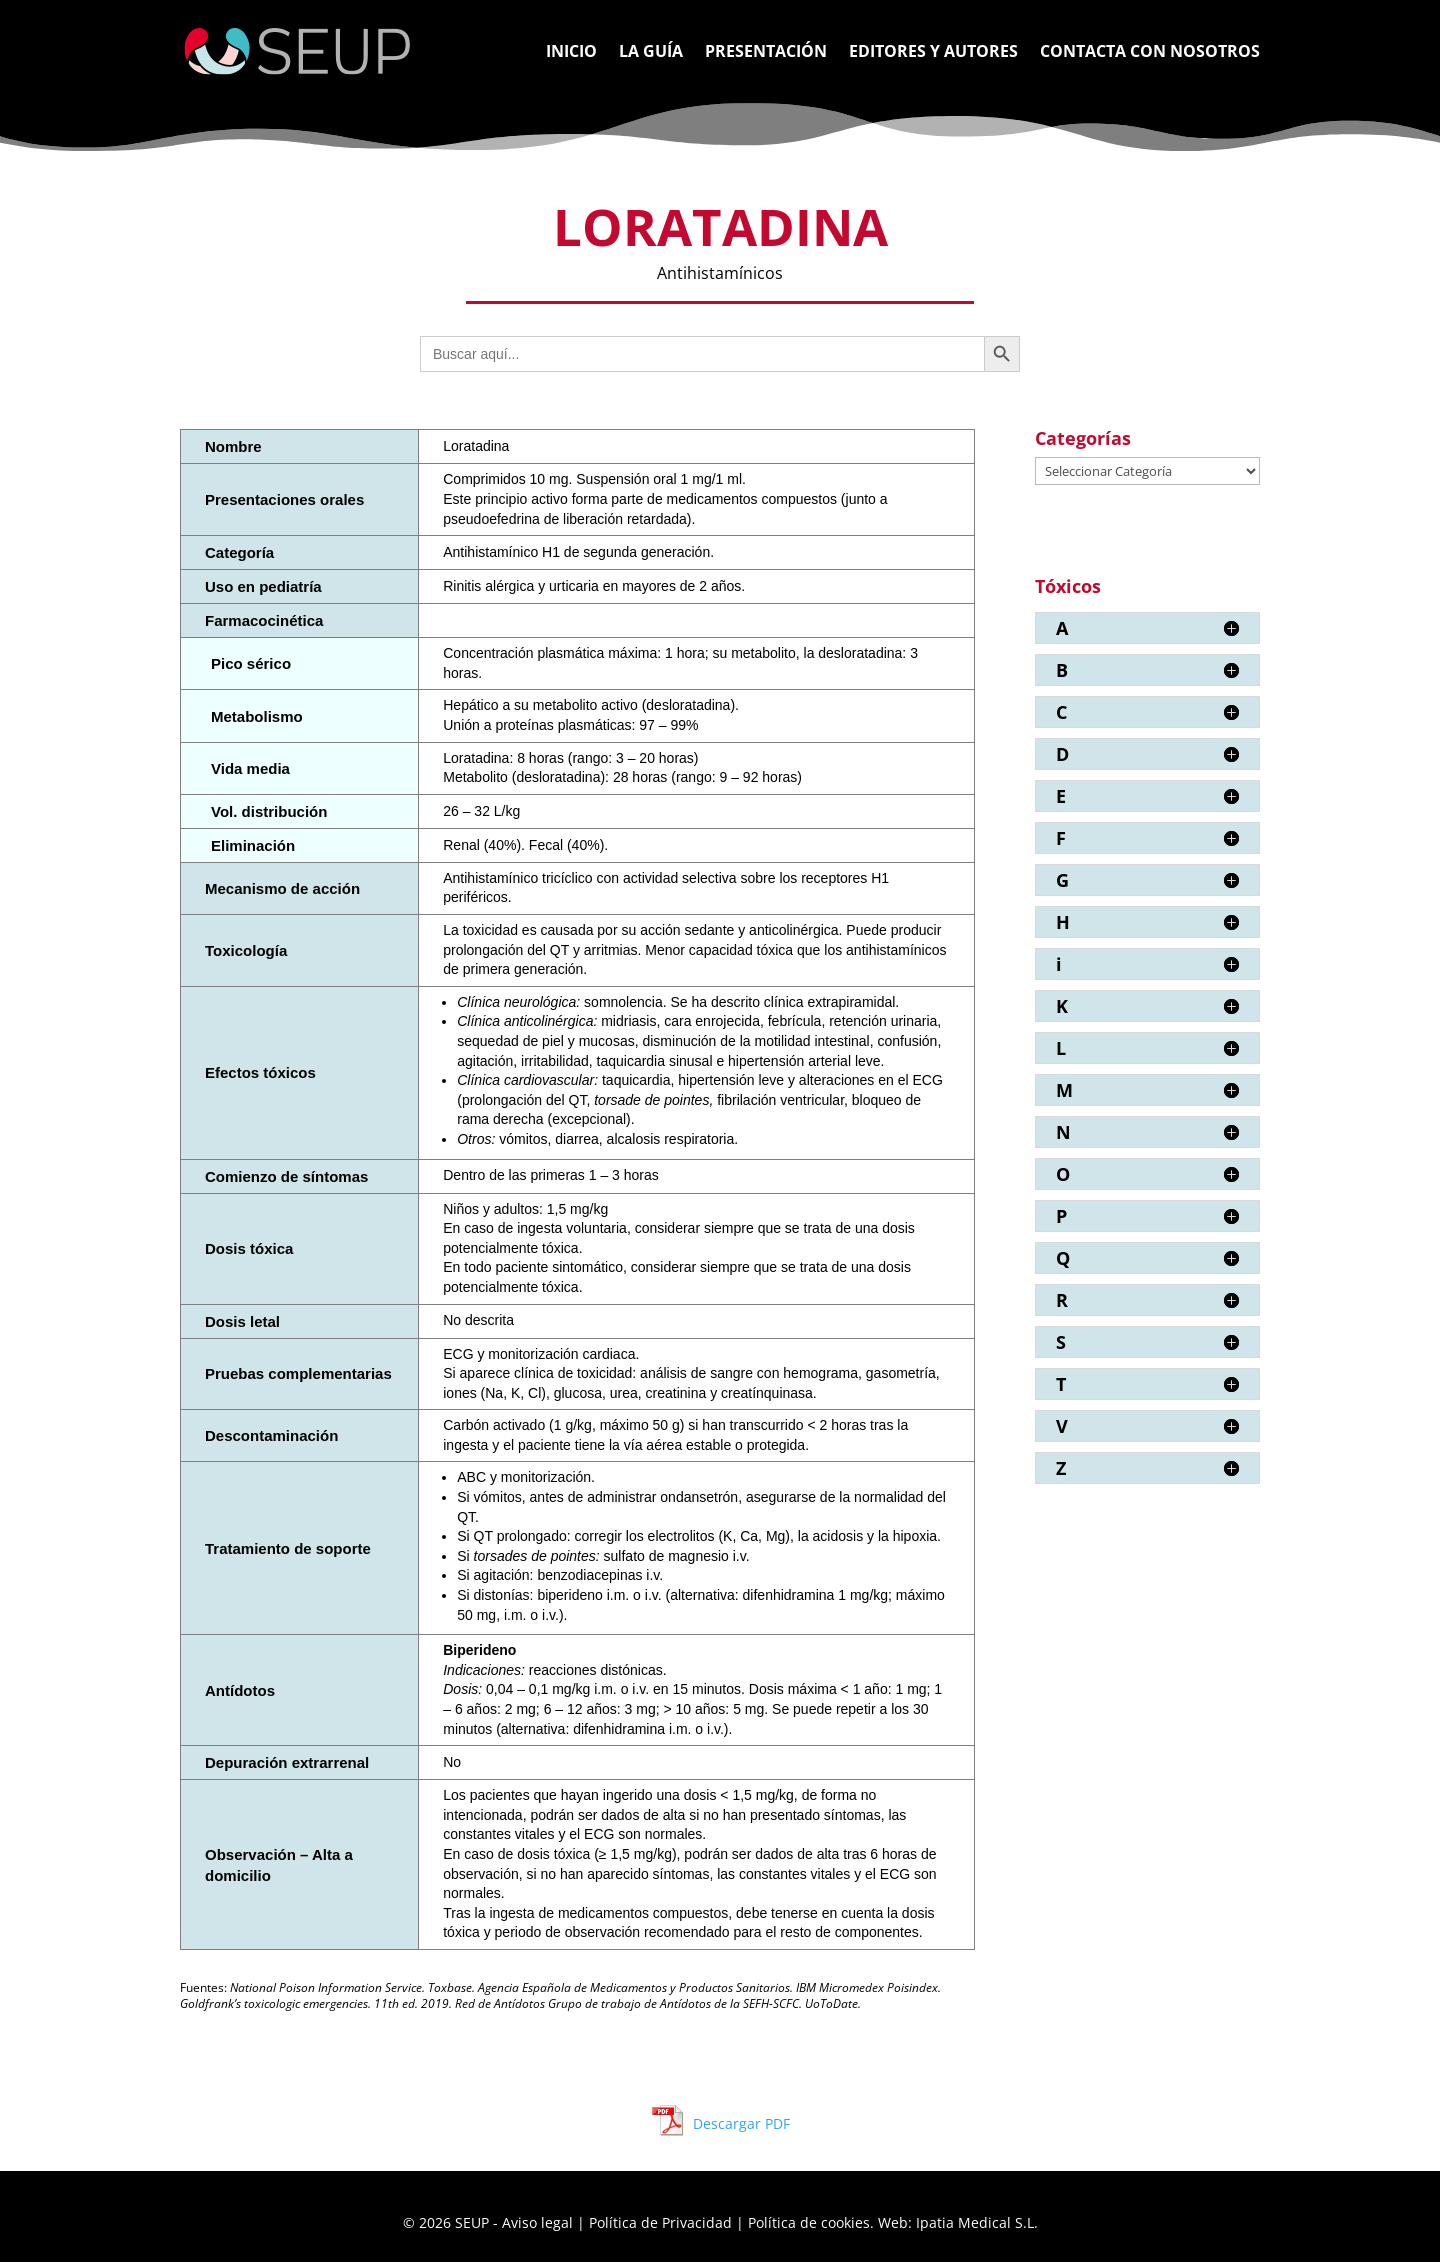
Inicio (571, 53)
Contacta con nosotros (1150, 53)
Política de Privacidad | (668, 2222)
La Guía (651, 53)
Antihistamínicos (720, 273)
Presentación (766, 53)
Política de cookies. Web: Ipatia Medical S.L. (893, 2222)
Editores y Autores (933, 53)
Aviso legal (539, 2222)
